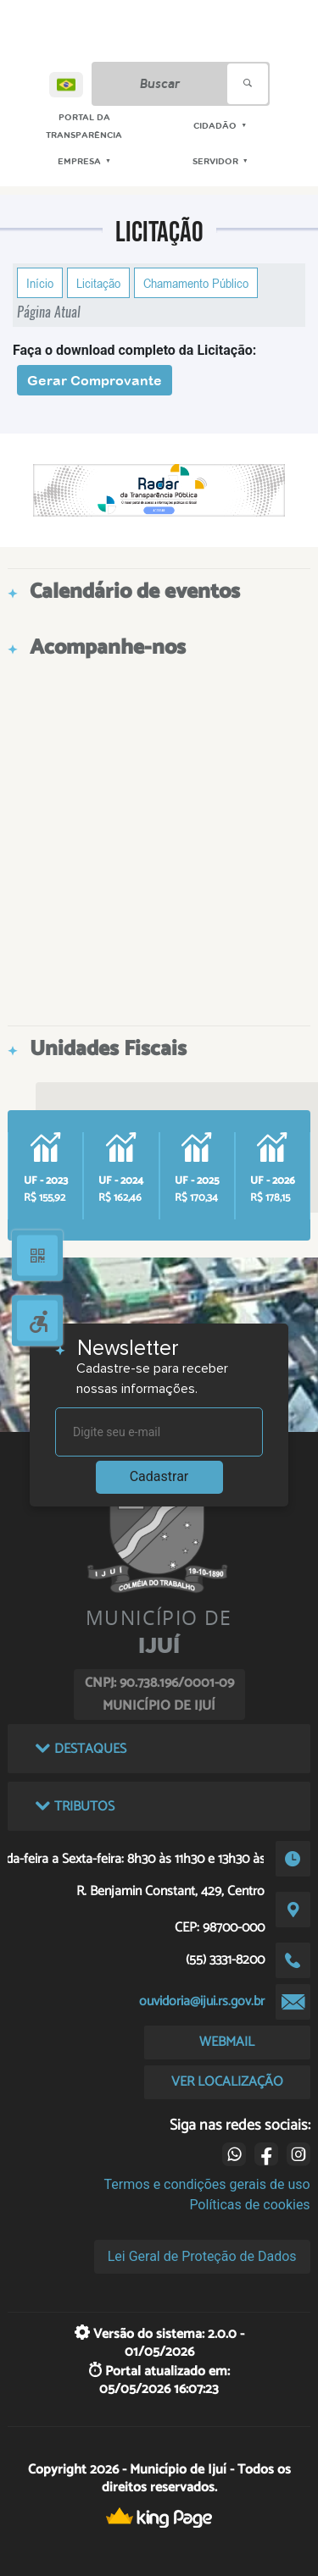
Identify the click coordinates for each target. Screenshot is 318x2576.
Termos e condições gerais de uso (207, 2184)
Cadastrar (159, 1476)
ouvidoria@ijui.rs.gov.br (202, 2001)
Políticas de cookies (249, 2205)
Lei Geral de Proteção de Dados (202, 2256)
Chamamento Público (195, 282)
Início (39, 282)
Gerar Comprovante (94, 380)
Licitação (98, 282)
